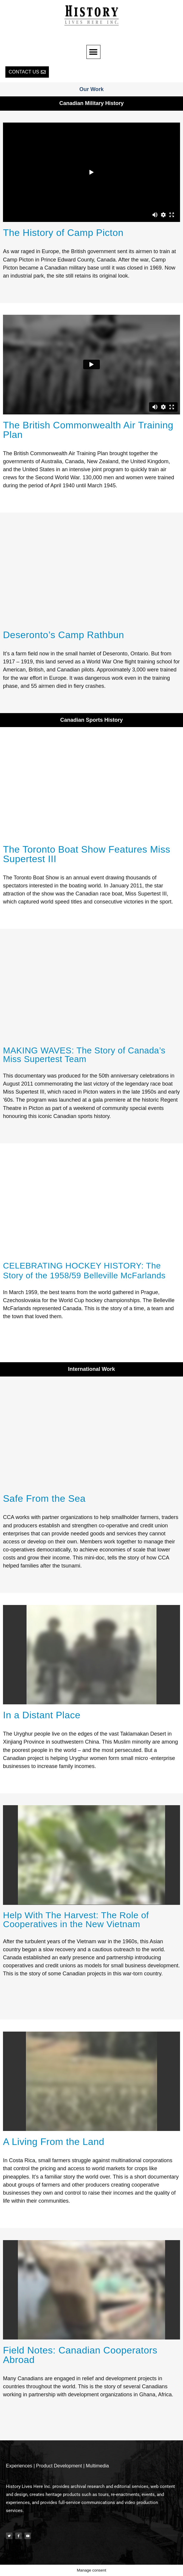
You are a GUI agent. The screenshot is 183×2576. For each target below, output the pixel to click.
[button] (93, 52)
